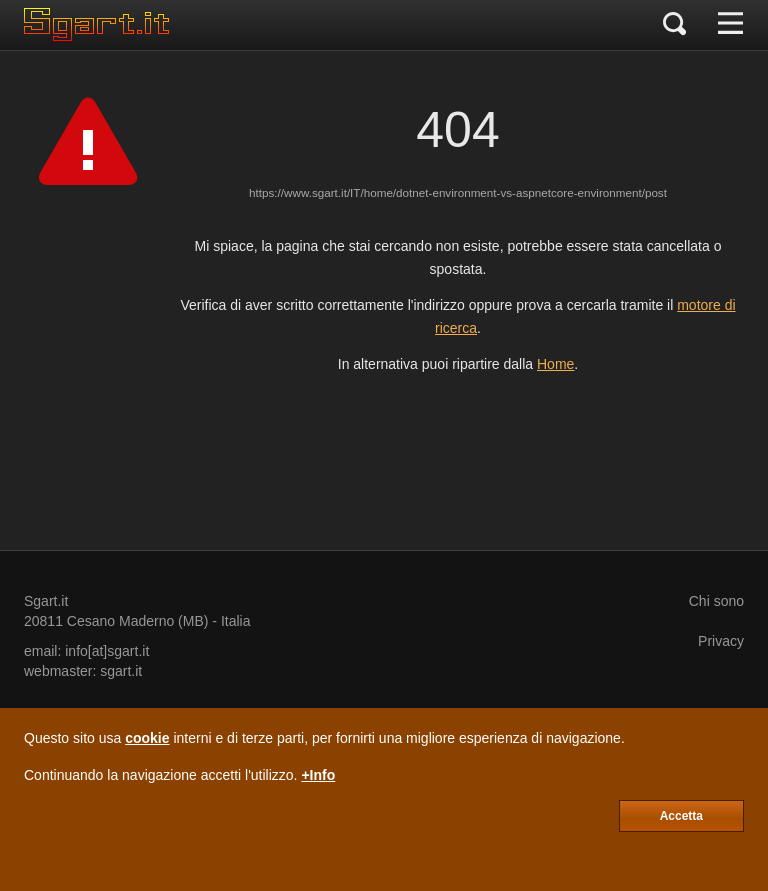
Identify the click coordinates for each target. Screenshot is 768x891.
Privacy (721, 641)
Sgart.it (46, 601)
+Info (318, 775)
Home (555, 364)
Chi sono (716, 601)
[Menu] (730, 25)
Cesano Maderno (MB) (138, 621)
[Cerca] (674, 25)
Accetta (681, 816)
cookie (147, 738)
